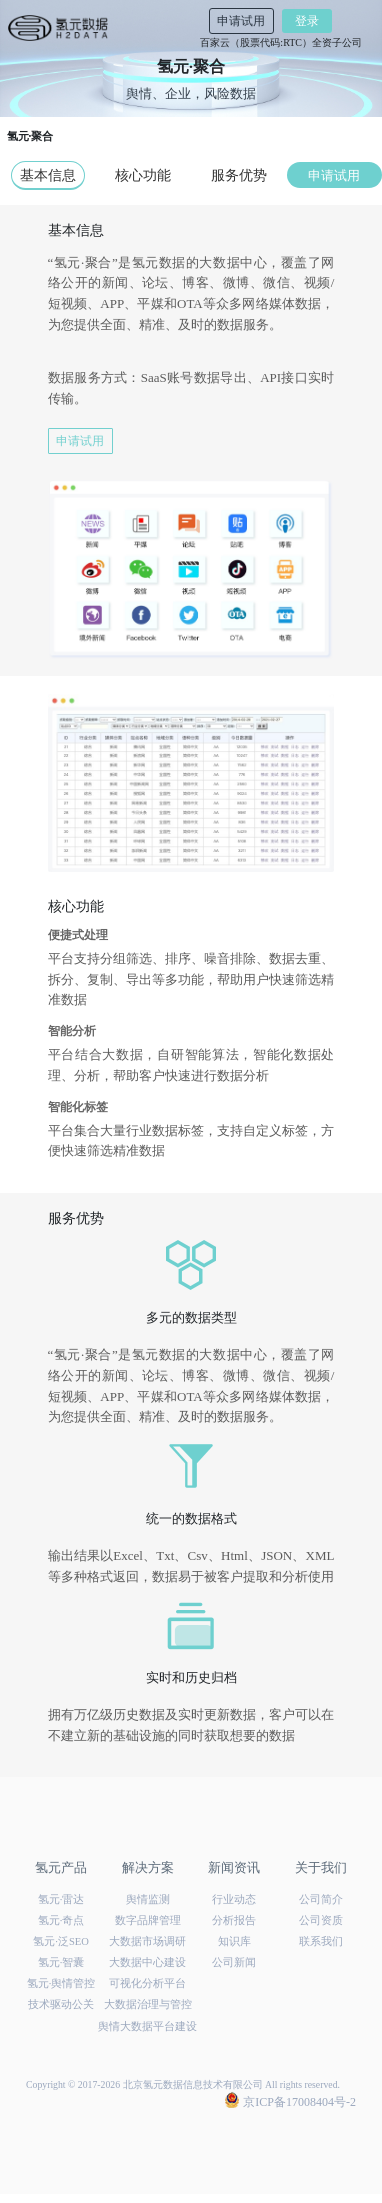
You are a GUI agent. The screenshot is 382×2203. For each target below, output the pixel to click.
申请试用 (241, 21)
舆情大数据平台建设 (147, 2026)
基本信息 (48, 175)
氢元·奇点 (61, 1920)
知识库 (234, 1941)
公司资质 (321, 1920)
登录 (307, 21)
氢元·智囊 (61, 1962)
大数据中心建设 (147, 1962)
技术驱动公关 (61, 2004)
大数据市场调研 (147, 1941)
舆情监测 (148, 1899)
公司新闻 (234, 1962)
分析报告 (234, 1920)
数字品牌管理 (148, 1920)
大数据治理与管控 (148, 2004)
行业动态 (234, 1899)
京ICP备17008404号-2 (290, 2101)
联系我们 (321, 1941)
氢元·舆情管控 (61, 1983)
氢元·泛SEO (61, 1941)
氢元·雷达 (61, 1899)
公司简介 (321, 1899)
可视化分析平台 (147, 1983)
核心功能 (143, 175)
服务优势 (239, 175)
